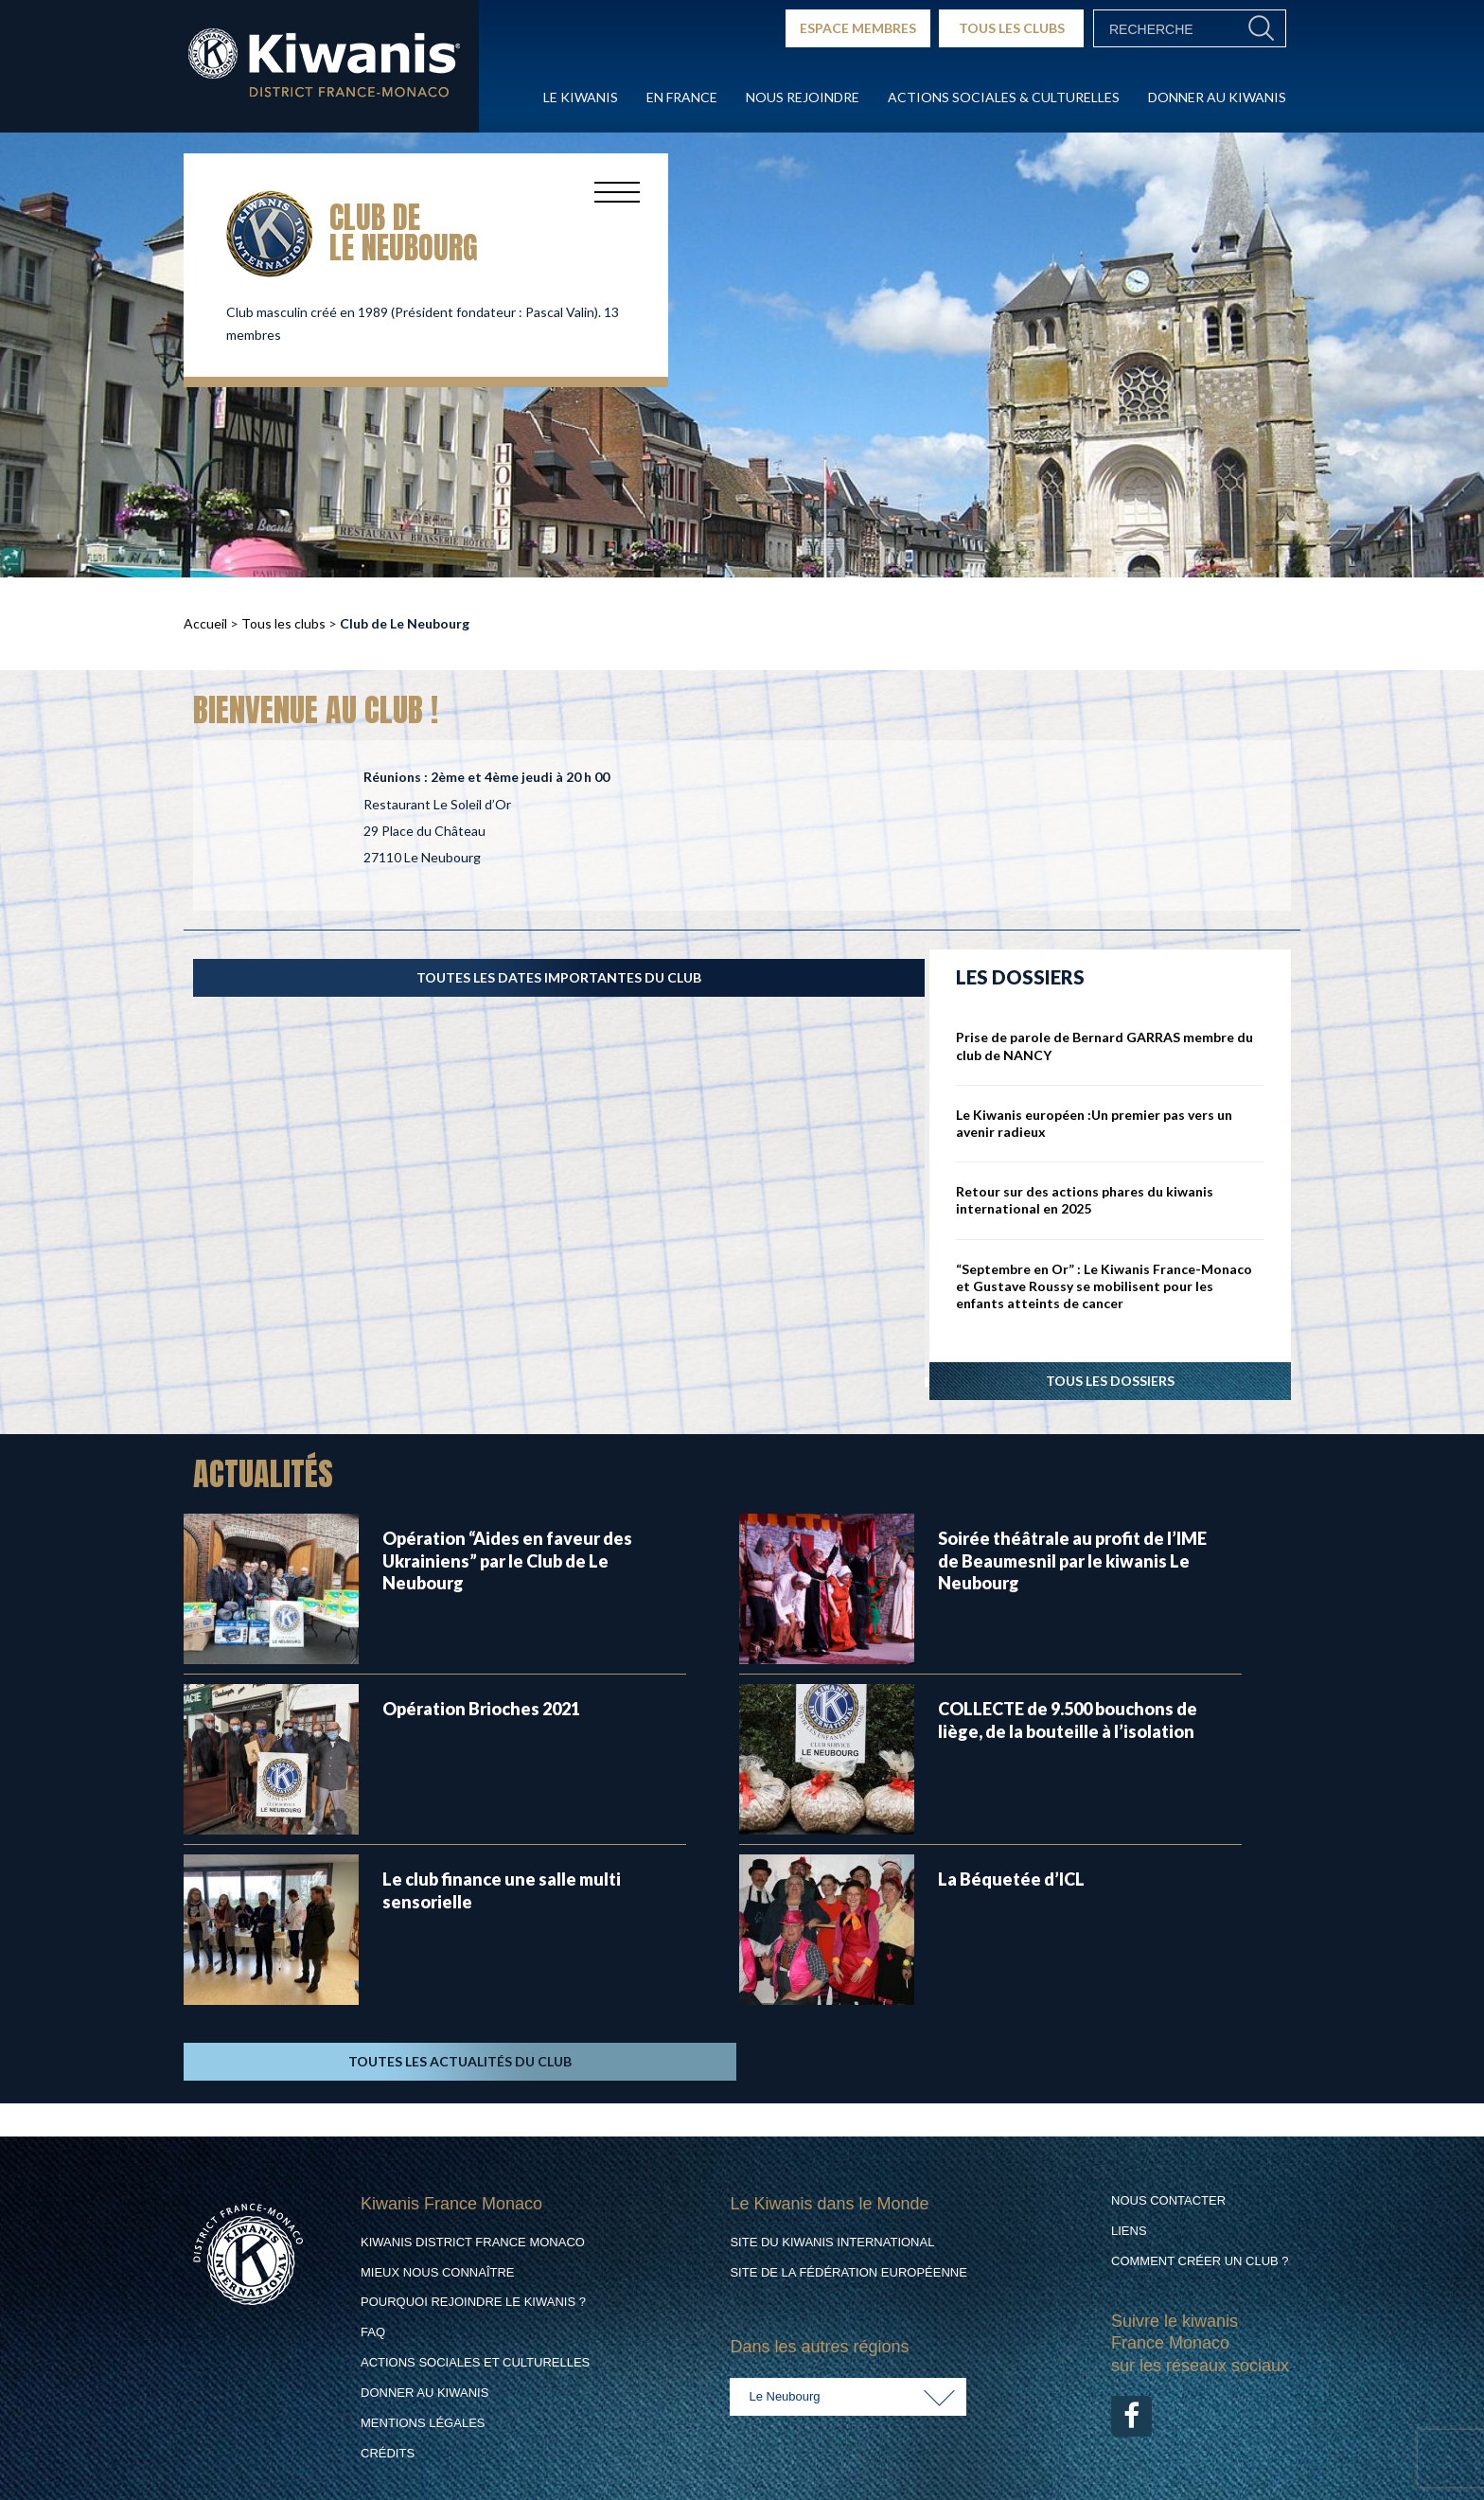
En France (681, 97)
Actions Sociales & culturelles (1004, 97)
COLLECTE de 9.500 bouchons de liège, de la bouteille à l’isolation (1067, 1719)
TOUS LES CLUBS (1012, 28)
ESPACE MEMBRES (858, 28)
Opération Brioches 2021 (481, 1708)
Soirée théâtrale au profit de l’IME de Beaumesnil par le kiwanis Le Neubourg (1072, 1560)
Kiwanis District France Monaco (473, 2242)
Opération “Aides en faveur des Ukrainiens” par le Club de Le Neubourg (507, 1560)
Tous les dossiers (1110, 1381)
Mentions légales (423, 2423)
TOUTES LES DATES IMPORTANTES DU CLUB (558, 977)
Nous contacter (1168, 2200)
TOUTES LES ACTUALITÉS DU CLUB (460, 2061)
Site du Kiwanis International (832, 2242)
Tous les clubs (283, 623)
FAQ (373, 2332)
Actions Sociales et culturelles (475, 2362)
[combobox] (848, 2397)
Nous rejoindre (802, 97)
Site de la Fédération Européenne (848, 2272)
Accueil (205, 623)
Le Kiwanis (580, 97)
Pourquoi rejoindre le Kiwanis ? (473, 2302)
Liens (1129, 2231)
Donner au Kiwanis (1217, 97)
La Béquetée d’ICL (1011, 1879)
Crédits (388, 2453)
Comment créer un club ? (1200, 2261)
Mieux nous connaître (438, 2272)
